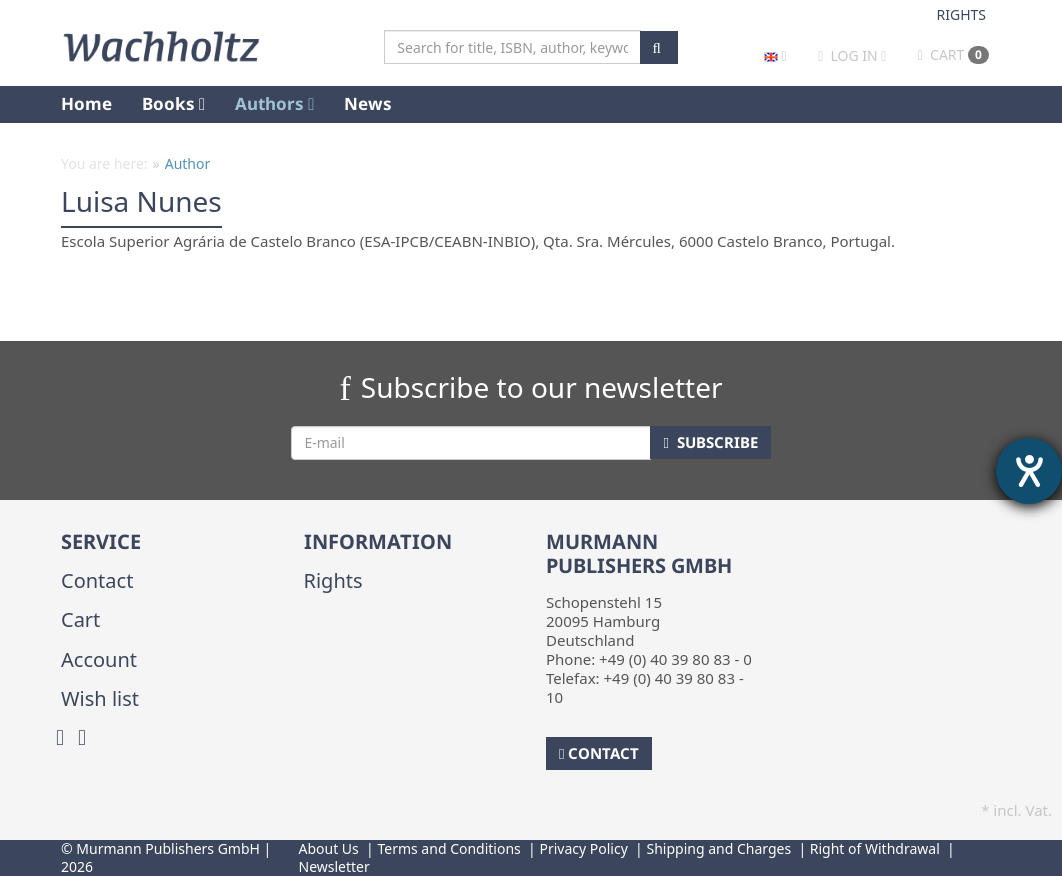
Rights (962, 14)
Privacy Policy (583, 848)
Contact (97, 580)
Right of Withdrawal (875, 848)
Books (173, 103)
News (368, 103)
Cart (953, 54)
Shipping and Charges (718, 848)
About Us (329, 848)
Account (99, 659)
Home (86, 103)
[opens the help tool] (1029, 471)
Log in (854, 55)
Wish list (100, 698)
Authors (274, 103)
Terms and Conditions (448, 848)
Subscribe (710, 442)
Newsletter (334, 866)
